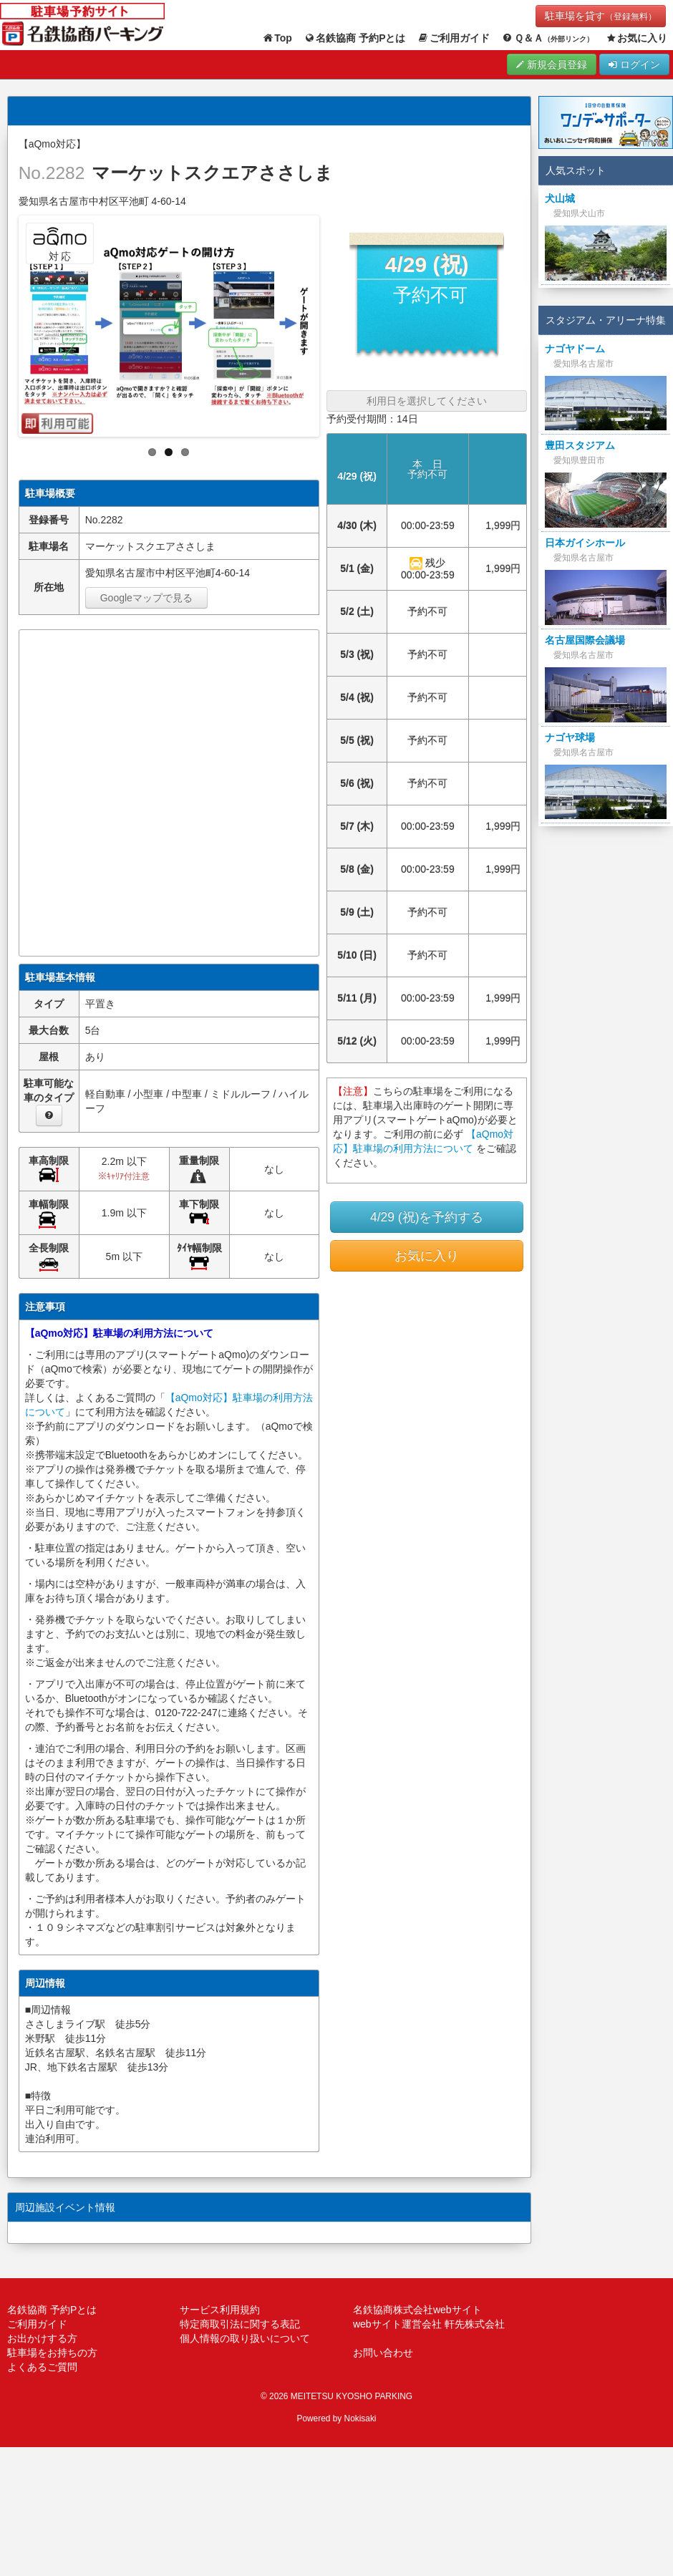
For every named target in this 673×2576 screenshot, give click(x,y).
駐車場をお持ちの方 (52, 2352)
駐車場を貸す (601, 15)
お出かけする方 (42, 2338)
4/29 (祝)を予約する (427, 1217)
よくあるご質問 (42, 2367)
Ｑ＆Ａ (547, 38)
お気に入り (636, 38)
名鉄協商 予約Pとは (355, 38)
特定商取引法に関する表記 (240, 2324)
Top (277, 38)
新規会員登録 (551, 64)
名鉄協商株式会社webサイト (417, 2309)
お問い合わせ (383, 2352)
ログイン (634, 64)
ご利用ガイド (453, 38)
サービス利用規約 (220, 2309)
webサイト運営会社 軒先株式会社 (429, 2324)
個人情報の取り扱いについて (245, 2338)
